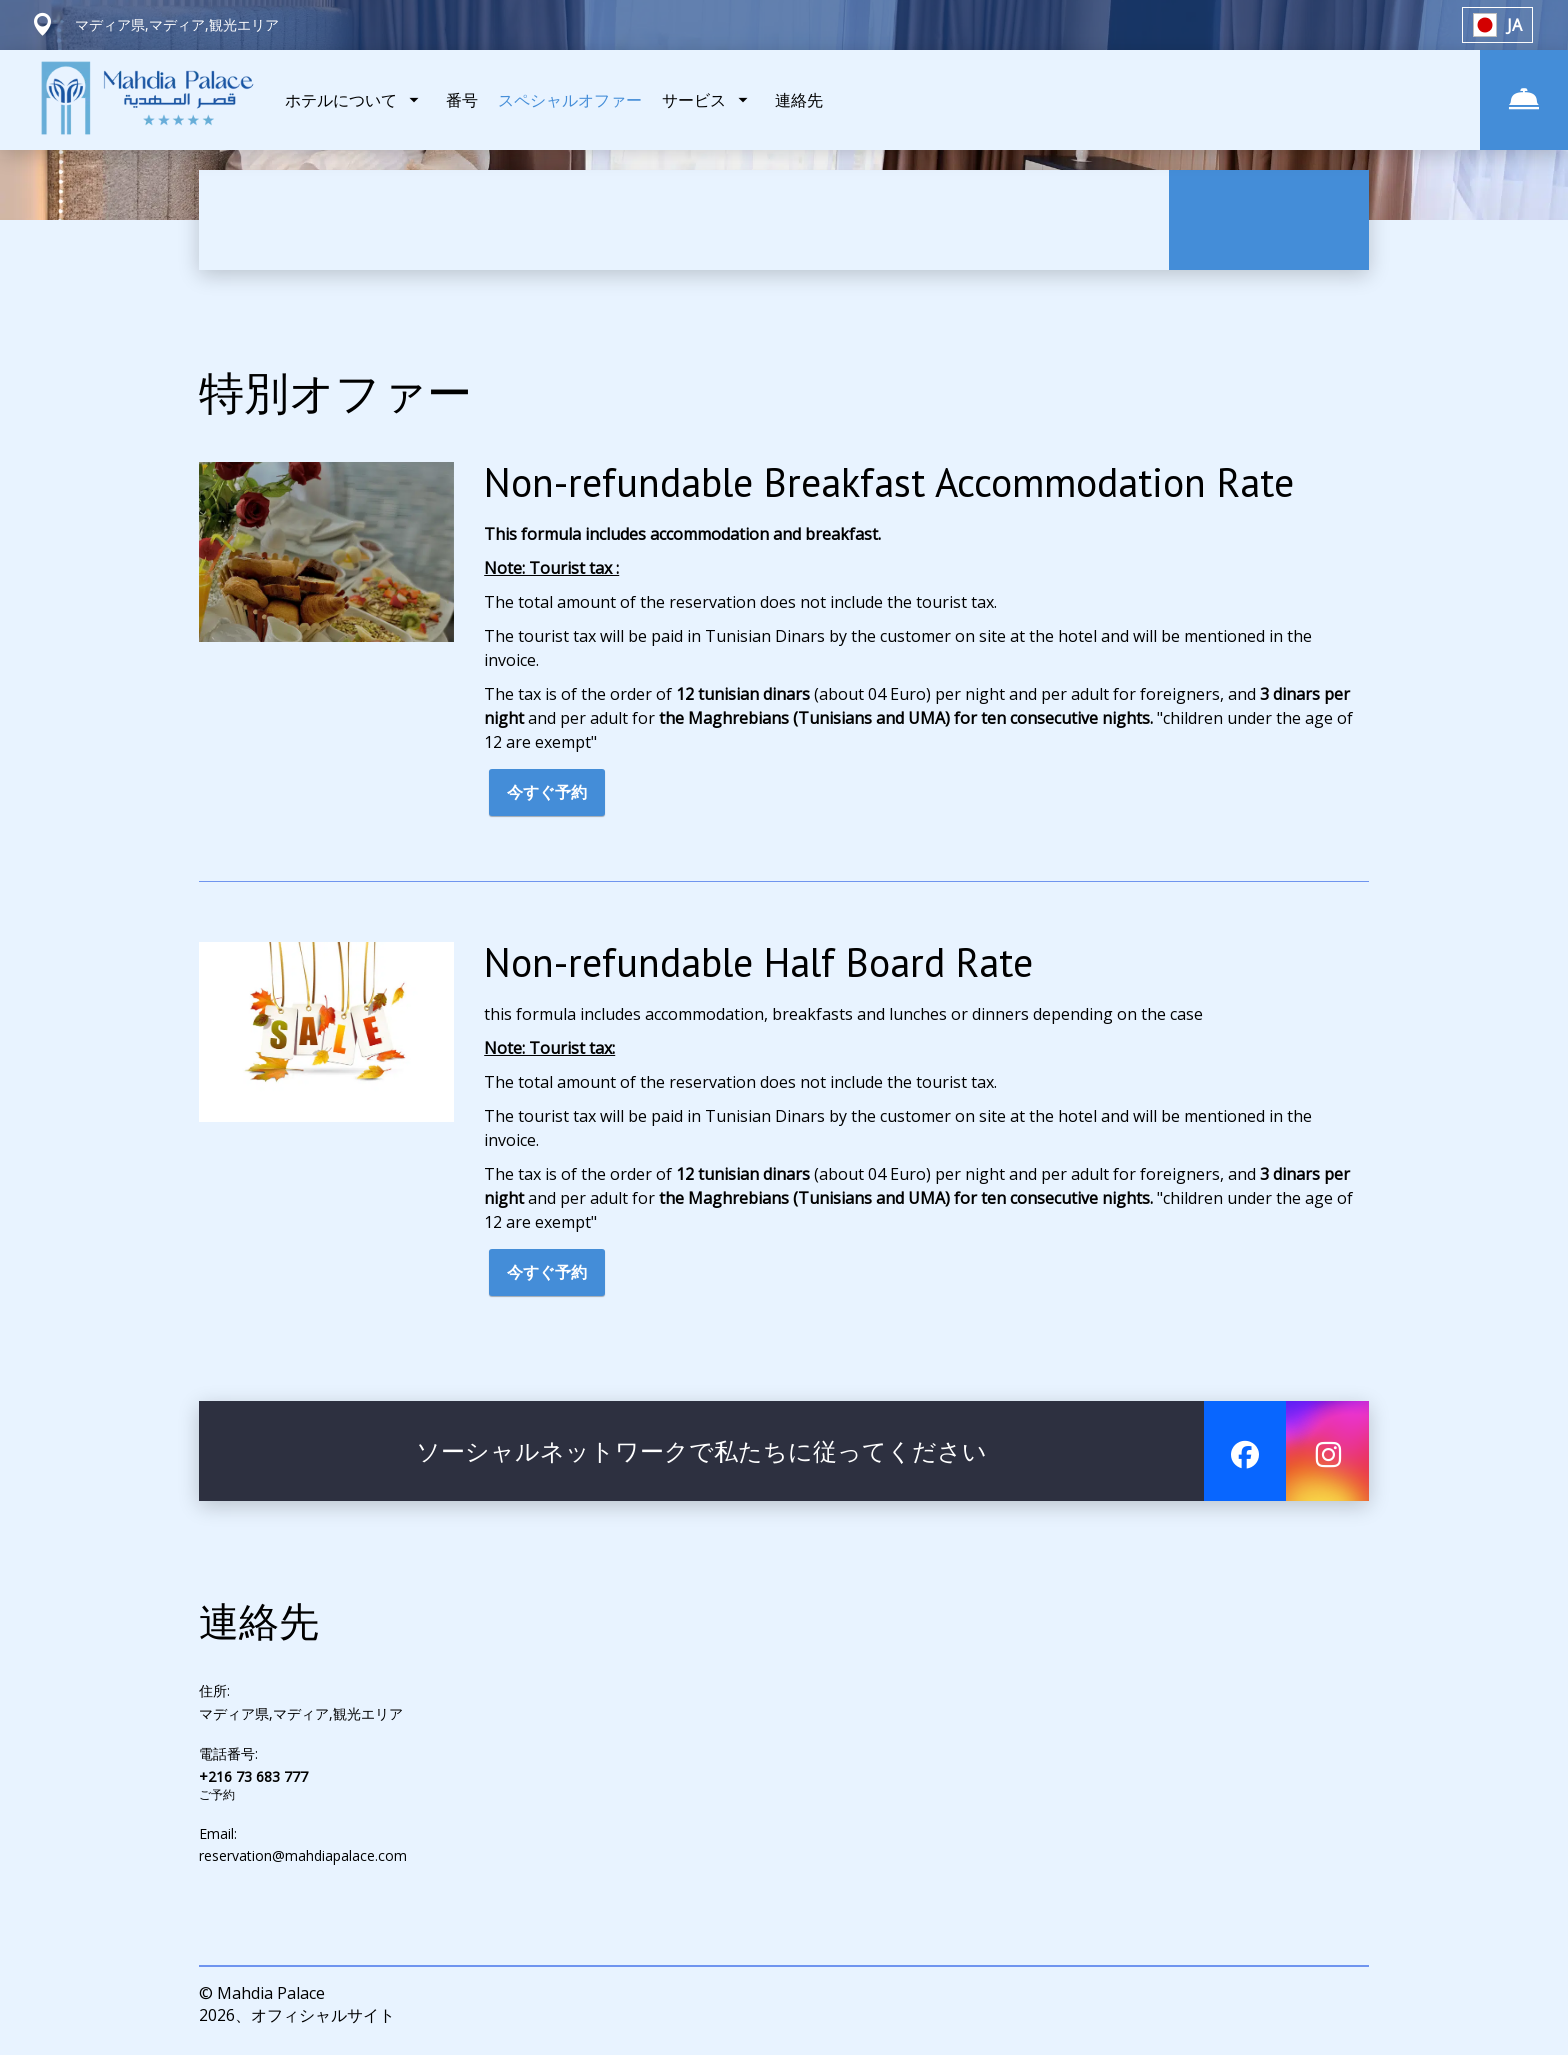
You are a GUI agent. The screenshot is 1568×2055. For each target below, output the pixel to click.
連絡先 (799, 100)
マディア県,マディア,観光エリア (301, 1716)
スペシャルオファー (570, 100)
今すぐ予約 (547, 795)
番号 (462, 100)
